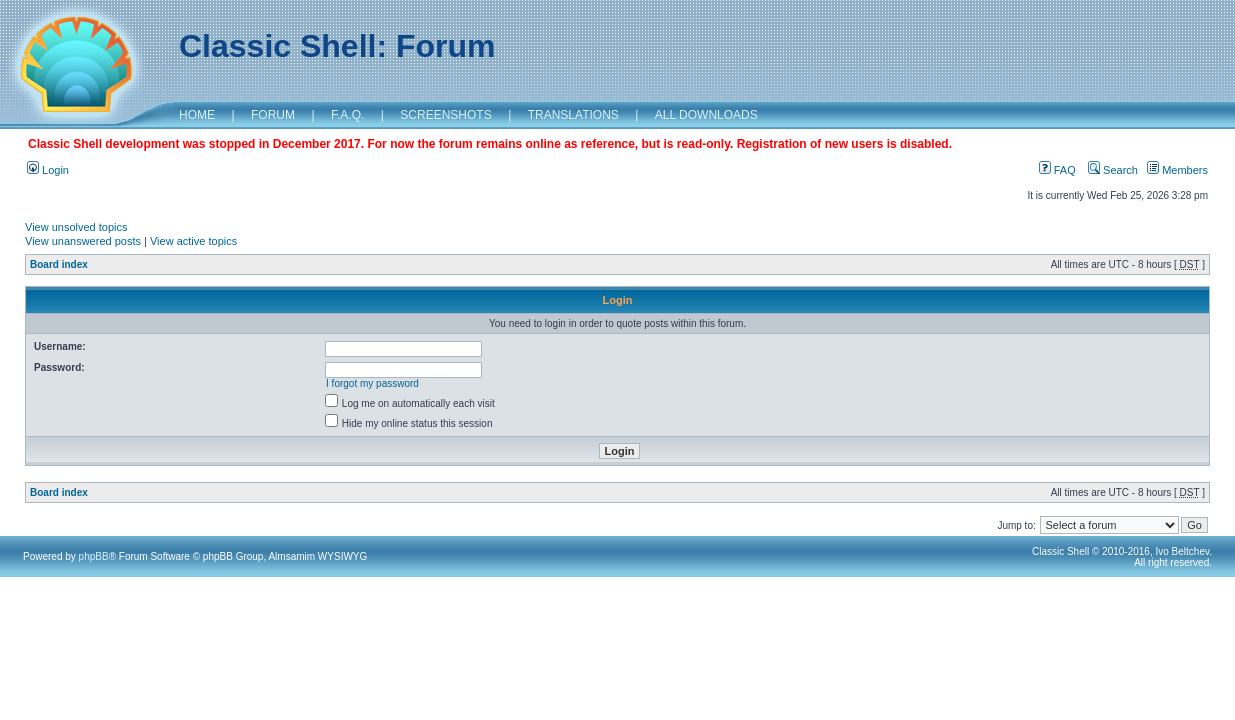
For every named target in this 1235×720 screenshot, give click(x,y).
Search (1113, 170)
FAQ (1057, 170)
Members (1177, 170)
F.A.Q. (347, 115)
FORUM (273, 115)
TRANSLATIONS (573, 115)
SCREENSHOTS (445, 115)
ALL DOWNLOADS (706, 115)
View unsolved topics (76, 227)
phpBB (94, 556)
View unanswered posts (83, 241)
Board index (59, 264)
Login (48, 170)
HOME (197, 115)
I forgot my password (372, 383)
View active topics (193, 241)
